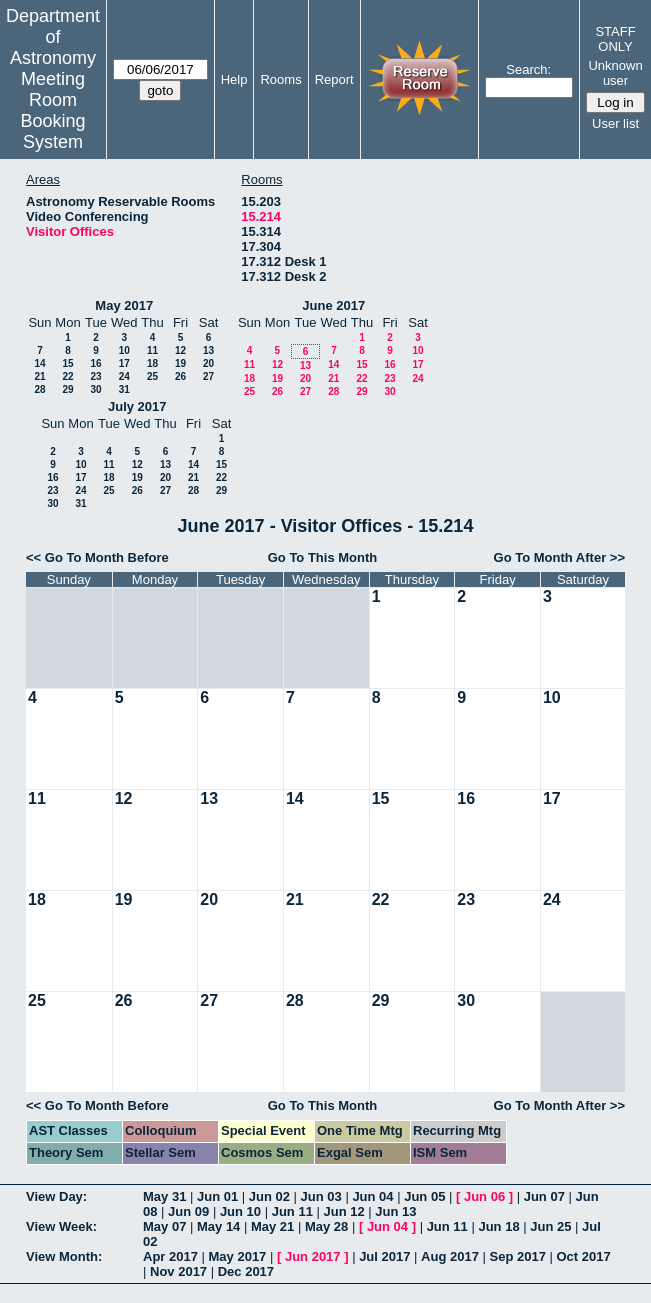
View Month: (64, 1256)
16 (95, 363)
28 (39, 389)
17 (124, 363)
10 (124, 350)
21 (39, 376)
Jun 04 (372, 1196)
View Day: (56, 1196)
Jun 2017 (313, 1256)
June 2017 (333, 305)
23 (95, 376)
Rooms (280, 79)
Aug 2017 (450, 1256)
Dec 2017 (246, 1271)
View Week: (61, 1226)
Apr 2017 (170, 1256)
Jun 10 (240, 1211)
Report (334, 79)
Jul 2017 (384, 1256)
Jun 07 (544, 1196)
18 (152, 363)
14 (39, 363)
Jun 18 (498, 1226)
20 (208, 363)
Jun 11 (292, 1211)
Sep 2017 (518, 1256)
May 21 (272, 1226)
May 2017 (124, 305)
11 (152, 350)
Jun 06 (484, 1196)
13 (208, 350)
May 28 (326, 1226)
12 (180, 350)
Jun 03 (321, 1196)
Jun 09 (188, 1211)
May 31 (164, 1196)
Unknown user (615, 73)
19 (180, 363)
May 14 (218, 1226)
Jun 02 (269, 1196)
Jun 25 (550, 1226)
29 (67, 389)
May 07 (164, 1226)
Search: (528, 69)
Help (234, 79)
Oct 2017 (583, 1256)
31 (124, 389)
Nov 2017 (178, 1271)
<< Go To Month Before (97, 557)
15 (67, 363)
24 (124, 376)
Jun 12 (343, 1211)
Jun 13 (395, 1211)
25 (152, 376)
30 (95, 389)
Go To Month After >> (559, 557)
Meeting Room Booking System (52, 110)
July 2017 (137, 406)
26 (180, 376)
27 (208, 376)
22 (67, 376)
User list (615, 123)
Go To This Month (323, 557)
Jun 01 (217, 1196)
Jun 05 (424, 1196)
